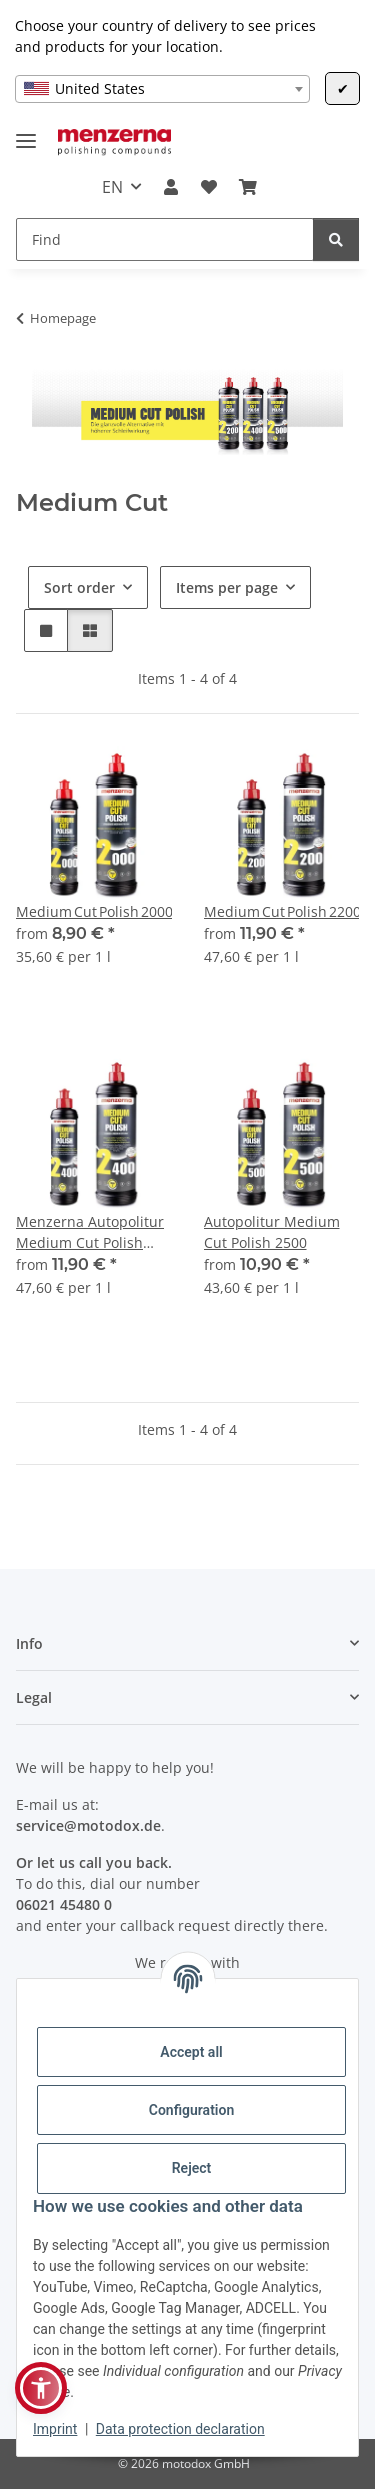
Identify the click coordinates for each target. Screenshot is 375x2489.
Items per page (227, 587)
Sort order (79, 587)
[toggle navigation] (26, 132)
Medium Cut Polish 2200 (282, 911)
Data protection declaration (180, 2429)
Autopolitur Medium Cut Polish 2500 (272, 1232)
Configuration (191, 2110)
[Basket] (248, 187)
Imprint (55, 2429)
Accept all (191, 2052)
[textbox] (162, 89)
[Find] (165, 239)
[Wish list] (209, 187)
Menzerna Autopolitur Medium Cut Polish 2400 (90, 1232)
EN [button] (112, 187)
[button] (171, 187)
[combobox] (162, 89)
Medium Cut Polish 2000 (94, 911)
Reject (192, 2168)
